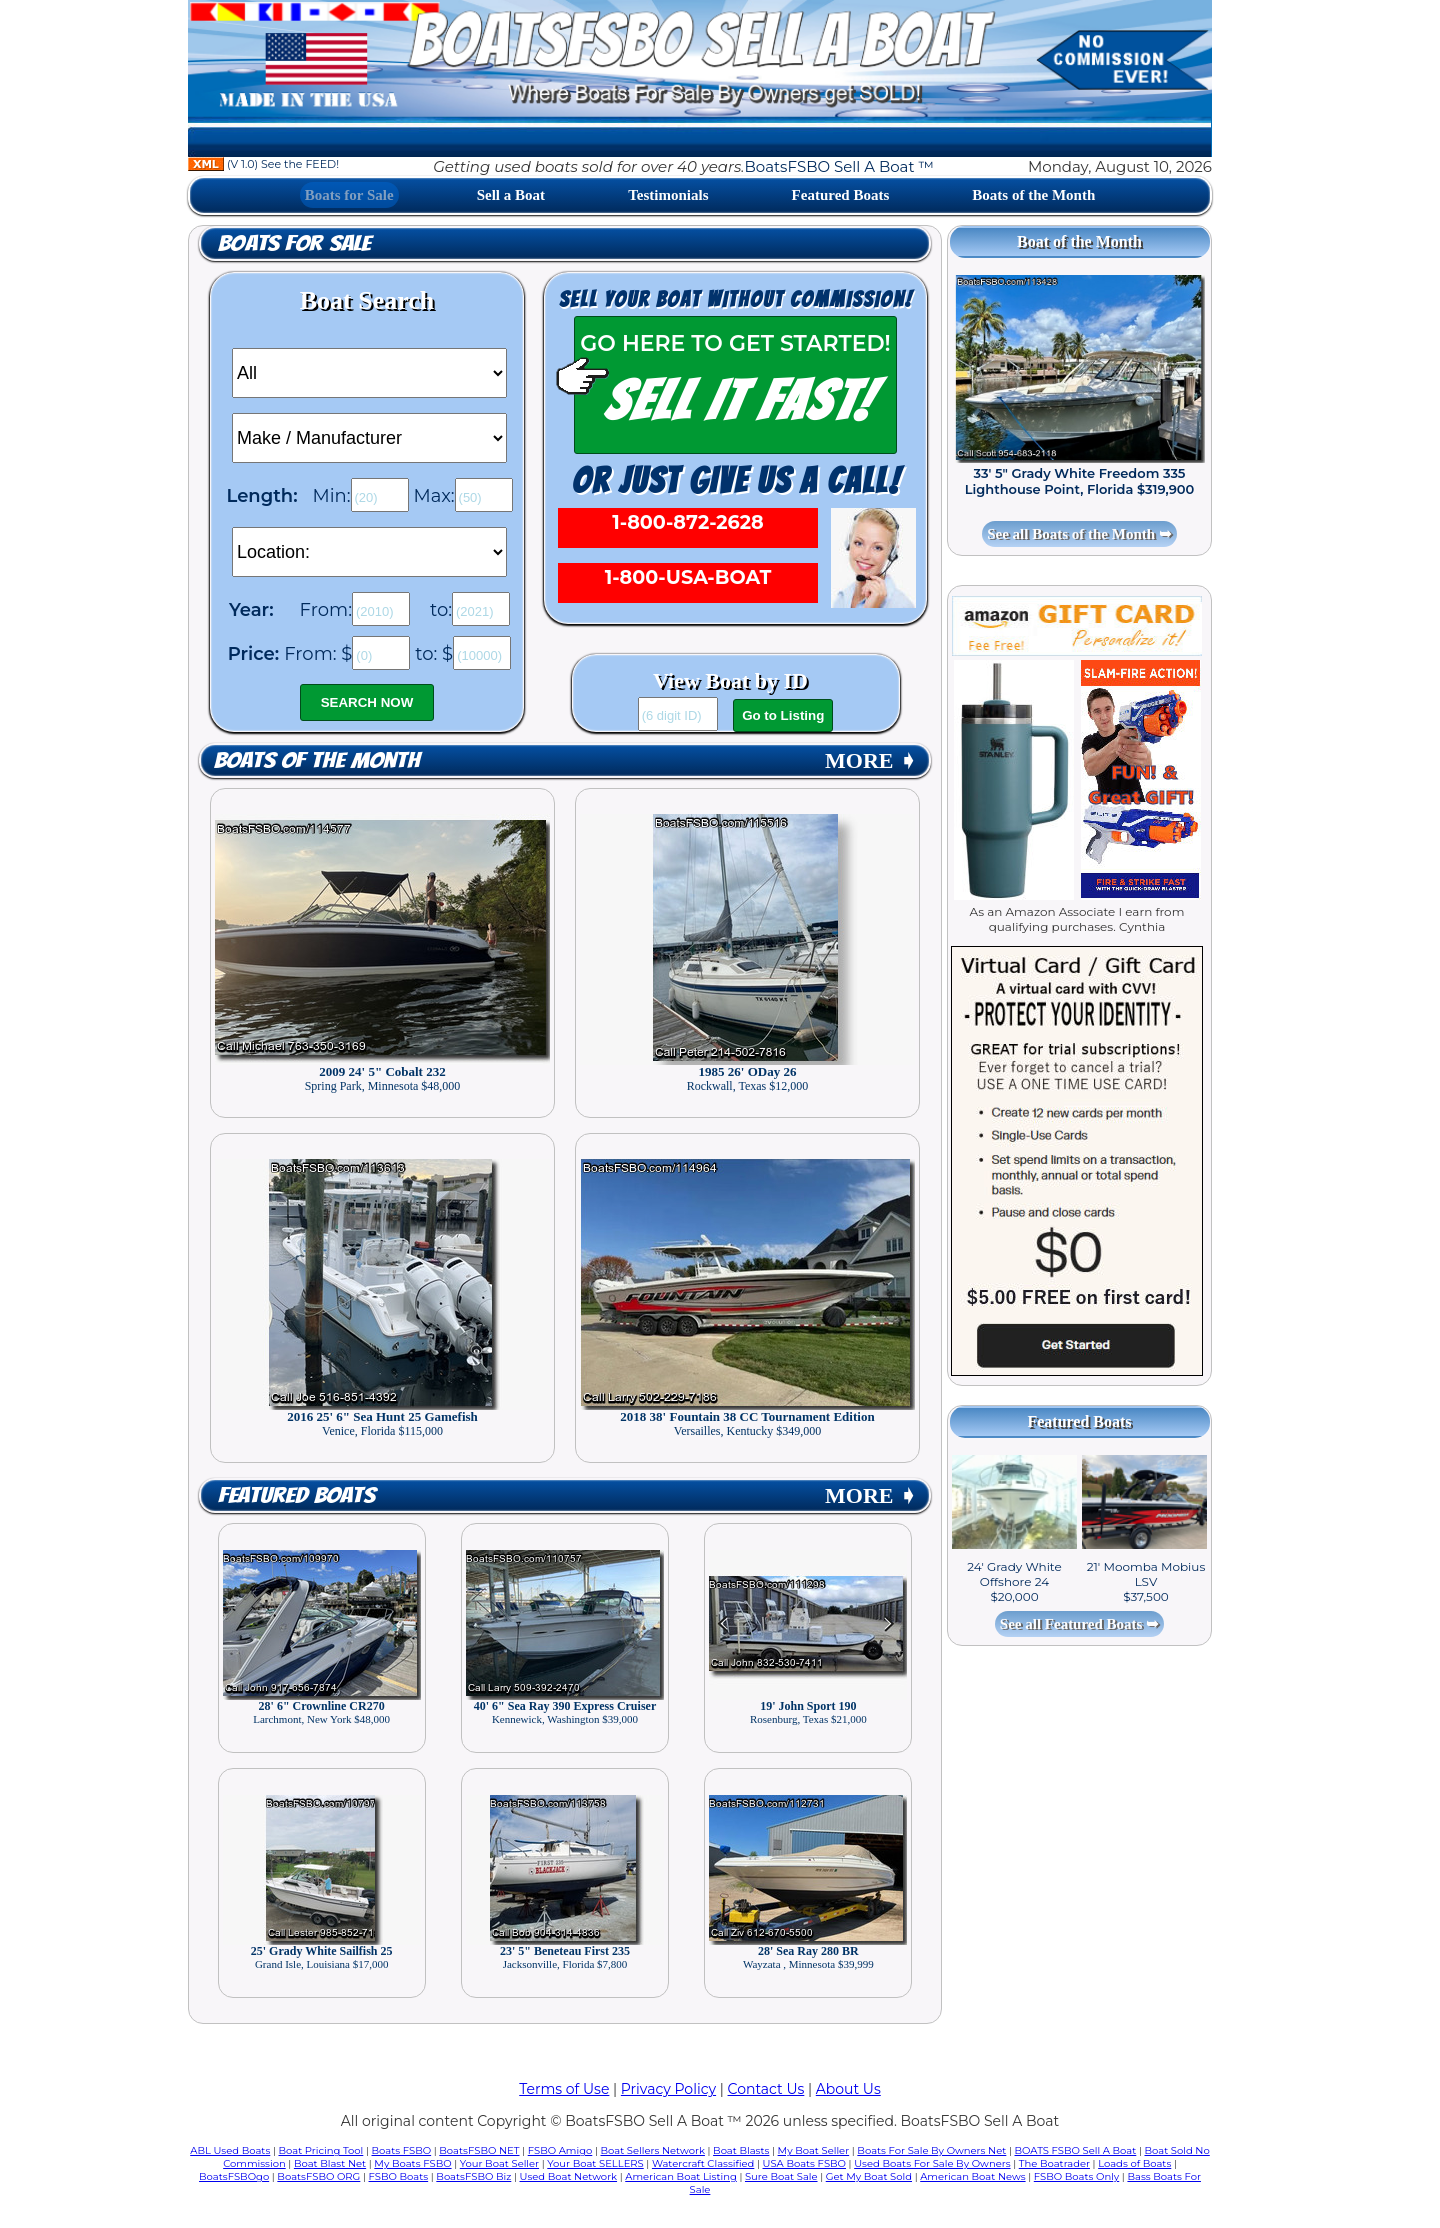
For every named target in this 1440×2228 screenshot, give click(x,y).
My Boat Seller (814, 2150)
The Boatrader (1054, 2163)
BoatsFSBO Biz (473, 2176)
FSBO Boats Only (1076, 2176)
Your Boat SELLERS (595, 2163)
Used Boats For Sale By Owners (932, 2163)
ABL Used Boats (230, 2150)
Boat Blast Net (330, 2163)
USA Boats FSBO (804, 2163)
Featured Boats (841, 195)
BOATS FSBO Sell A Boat (1076, 2150)
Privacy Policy (668, 2089)
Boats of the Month (1033, 195)
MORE (871, 760)
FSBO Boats (399, 2176)
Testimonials (668, 195)
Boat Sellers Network (652, 2150)
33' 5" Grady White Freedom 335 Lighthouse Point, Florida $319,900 (1080, 481)
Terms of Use (564, 2089)
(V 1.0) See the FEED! (263, 164)
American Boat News (972, 2176)
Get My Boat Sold (869, 2176)
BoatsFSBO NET (479, 2150)
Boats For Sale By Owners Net (931, 2150)
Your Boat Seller (499, 2163)
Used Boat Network (569, 2176)
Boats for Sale (349, 195)
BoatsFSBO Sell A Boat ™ (839, 166)
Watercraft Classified (703, 2163)
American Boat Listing (681, 2176)
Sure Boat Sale (781, 2176)
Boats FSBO (402, 2150)
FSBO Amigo (560, 2150)
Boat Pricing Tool (320, 2150)
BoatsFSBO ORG (318, 2176)
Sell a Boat (511, 195)
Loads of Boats (1134, 2163)
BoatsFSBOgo (234, 2176)
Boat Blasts (741, 2150)
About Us (848, 2089)
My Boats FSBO (412, 2163)
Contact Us (766, 2089)
